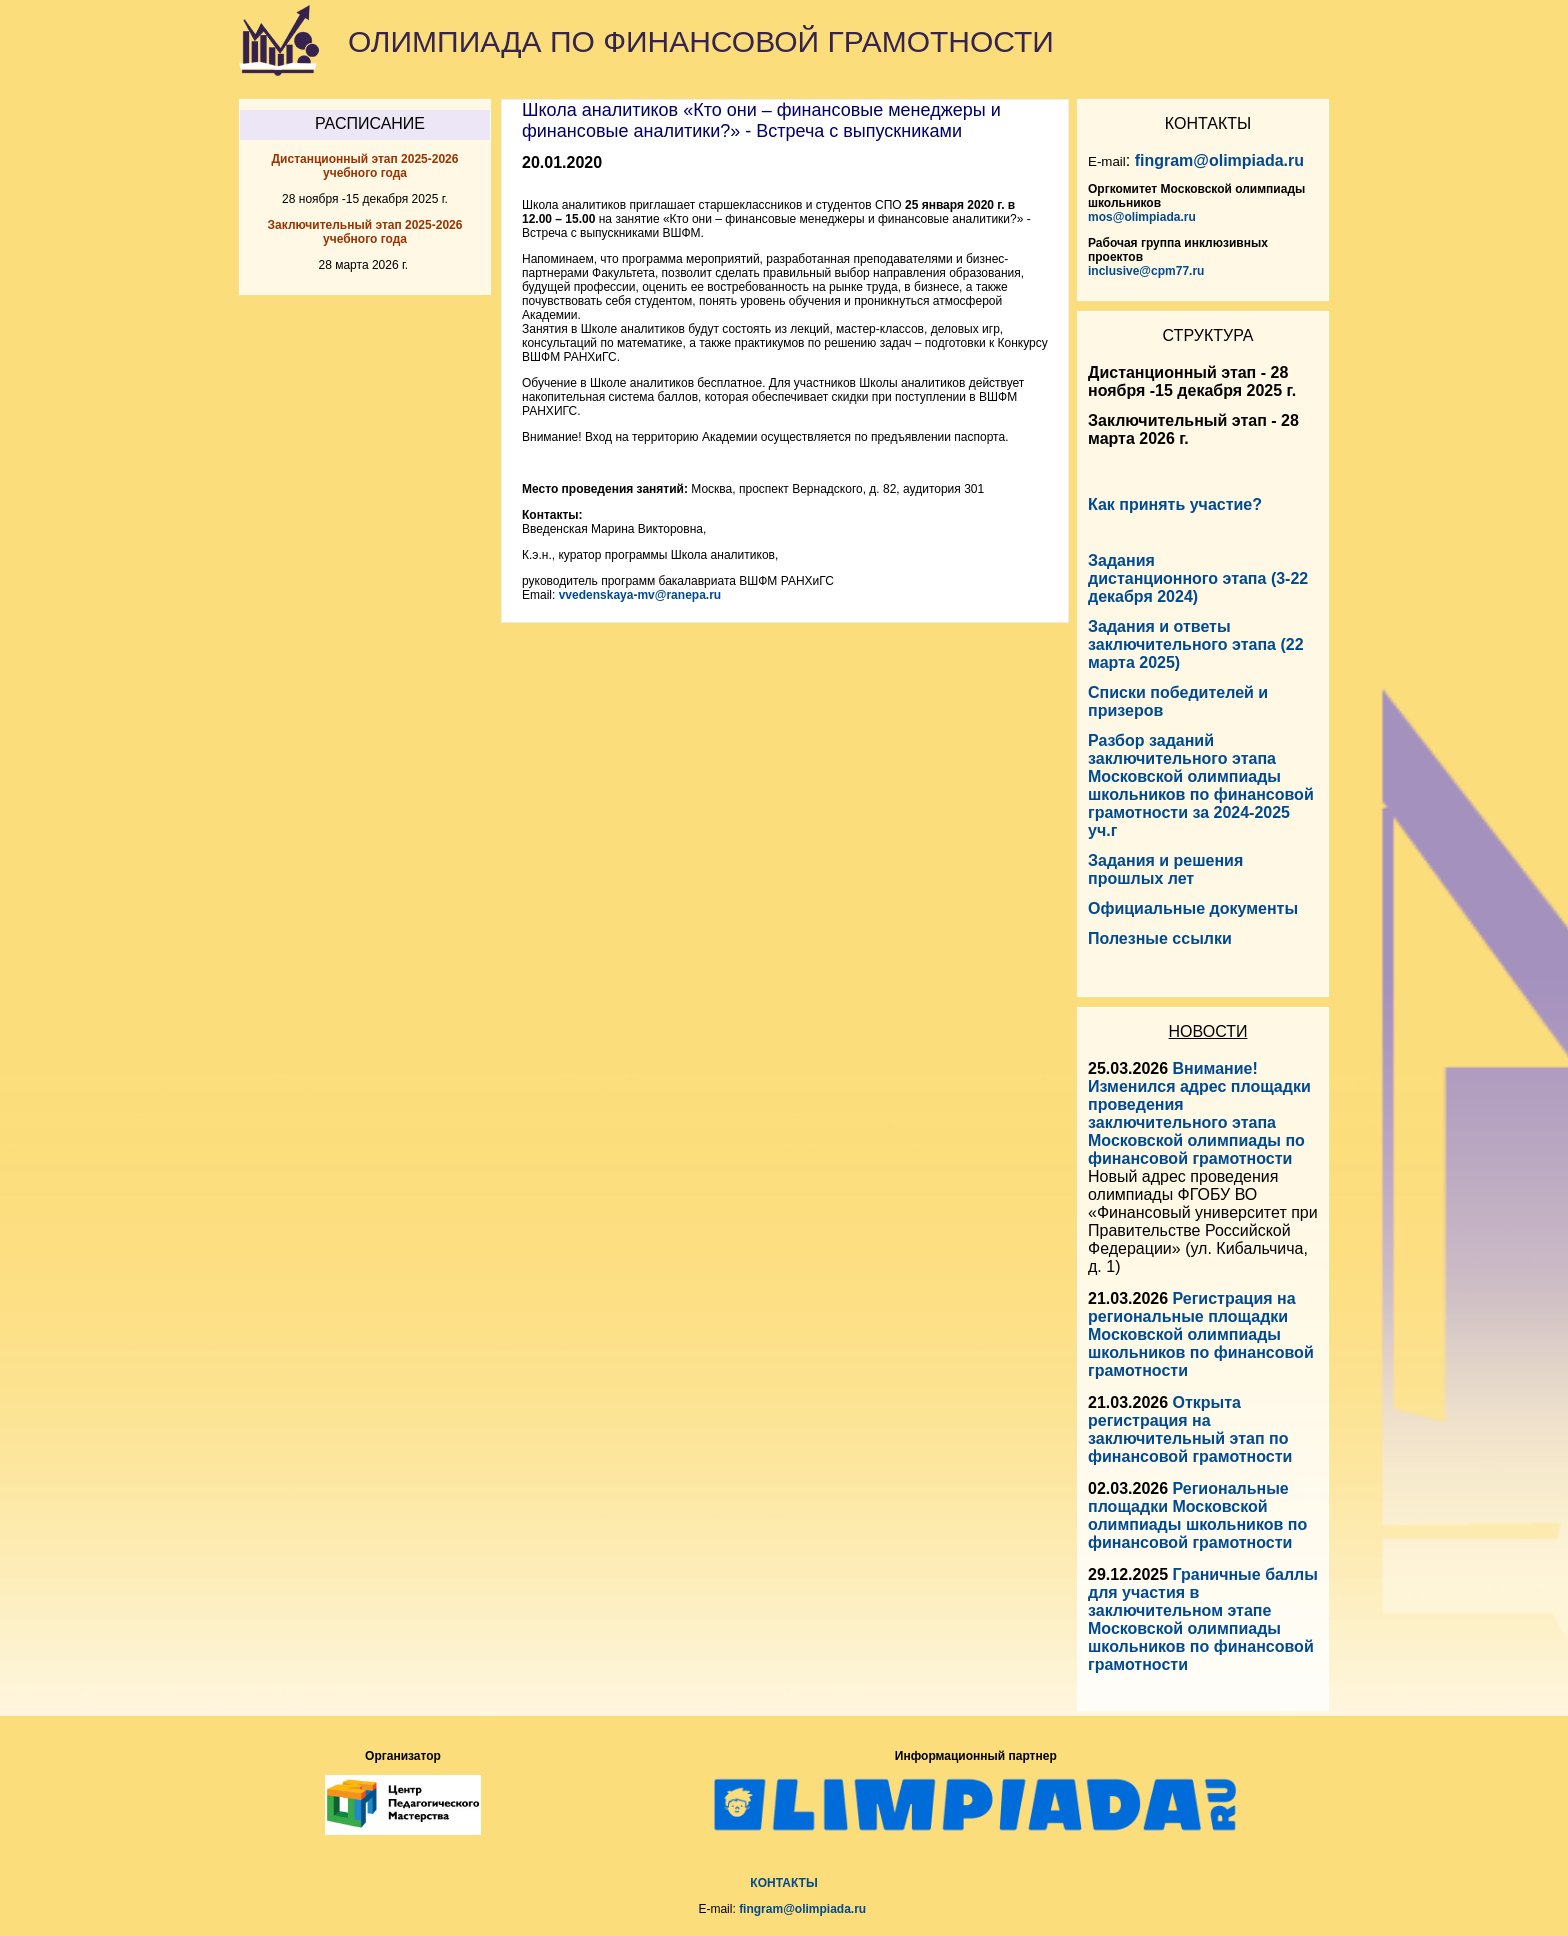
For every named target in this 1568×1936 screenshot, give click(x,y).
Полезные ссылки (1160, 938)
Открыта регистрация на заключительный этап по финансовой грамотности (1190, 1429)
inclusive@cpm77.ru (1146, 271)
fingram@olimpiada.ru (1219, 160)
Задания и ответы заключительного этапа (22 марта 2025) (1196, 644)
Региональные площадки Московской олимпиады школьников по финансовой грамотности (1197, 1515)
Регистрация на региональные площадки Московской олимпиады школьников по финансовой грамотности (1201, 1334)
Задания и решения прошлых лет (1165, 869)
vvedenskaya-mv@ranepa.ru (640, 595)
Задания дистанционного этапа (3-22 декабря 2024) (1198, 578)
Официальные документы (1193, 908)
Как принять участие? (1175, 504)
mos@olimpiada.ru (1142, 217)
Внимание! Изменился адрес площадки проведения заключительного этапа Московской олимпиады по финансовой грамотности (1199, 1113)
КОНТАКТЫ (783, 1883)
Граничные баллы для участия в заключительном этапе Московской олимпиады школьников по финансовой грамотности (1203, 1619)
